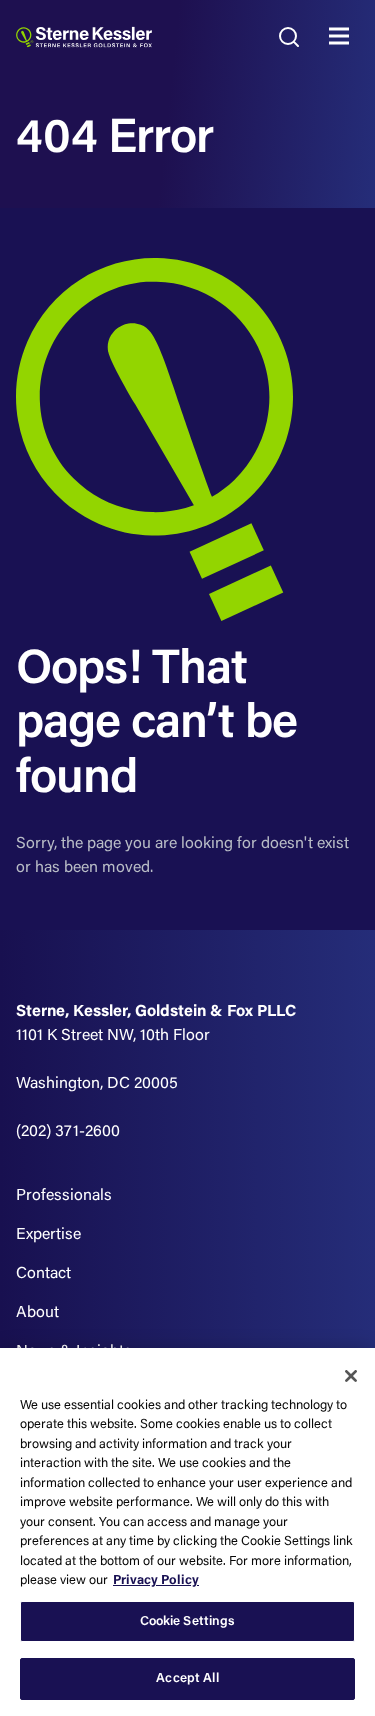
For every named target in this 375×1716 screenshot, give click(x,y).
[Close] (351, 1376)
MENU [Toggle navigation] (344, 37)
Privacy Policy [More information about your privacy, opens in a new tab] (156, 1580)
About (37, 1313)
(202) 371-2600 (68, 1132)
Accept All (187, 1678)
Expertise (48, 1235)
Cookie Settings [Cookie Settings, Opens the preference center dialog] (188, 1621)
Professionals (64, 1196)
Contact (43, 1274)
